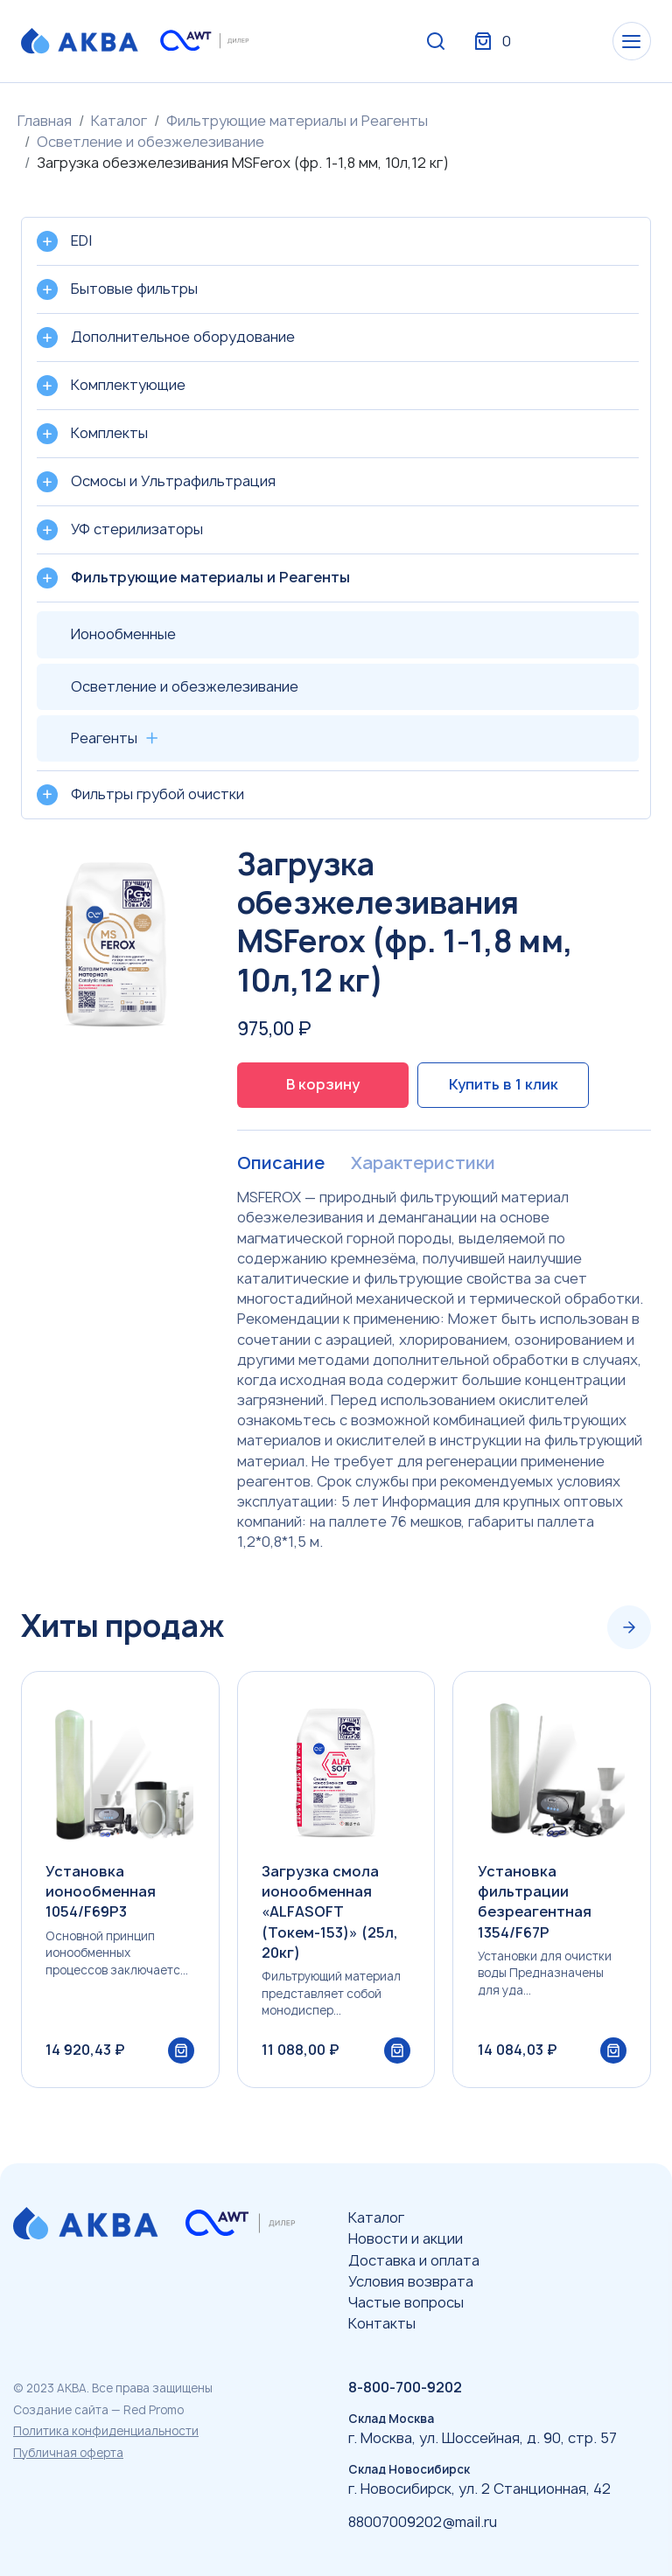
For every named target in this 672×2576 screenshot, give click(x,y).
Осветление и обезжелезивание (150, 141)
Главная (45, 120)
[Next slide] (629, 1627)
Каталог (119, 120)
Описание (280, 1163)
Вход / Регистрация (520, 42)
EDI (81, 240)
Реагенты (104, 738)
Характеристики (422, 1163)
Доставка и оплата (414, 2260)
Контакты (382, 2323)
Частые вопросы (406, 2302)
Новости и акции (405, 2238)
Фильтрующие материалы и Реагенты (297, 120)
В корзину (323, 1084)
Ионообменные (123, 634)
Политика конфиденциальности (106, 2431)
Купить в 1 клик (503, 1084)
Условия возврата (410, 2281)
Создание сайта (60, 2410)
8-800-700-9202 (405, 2387)
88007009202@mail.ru (422, 2521)
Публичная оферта (68, 2453)
